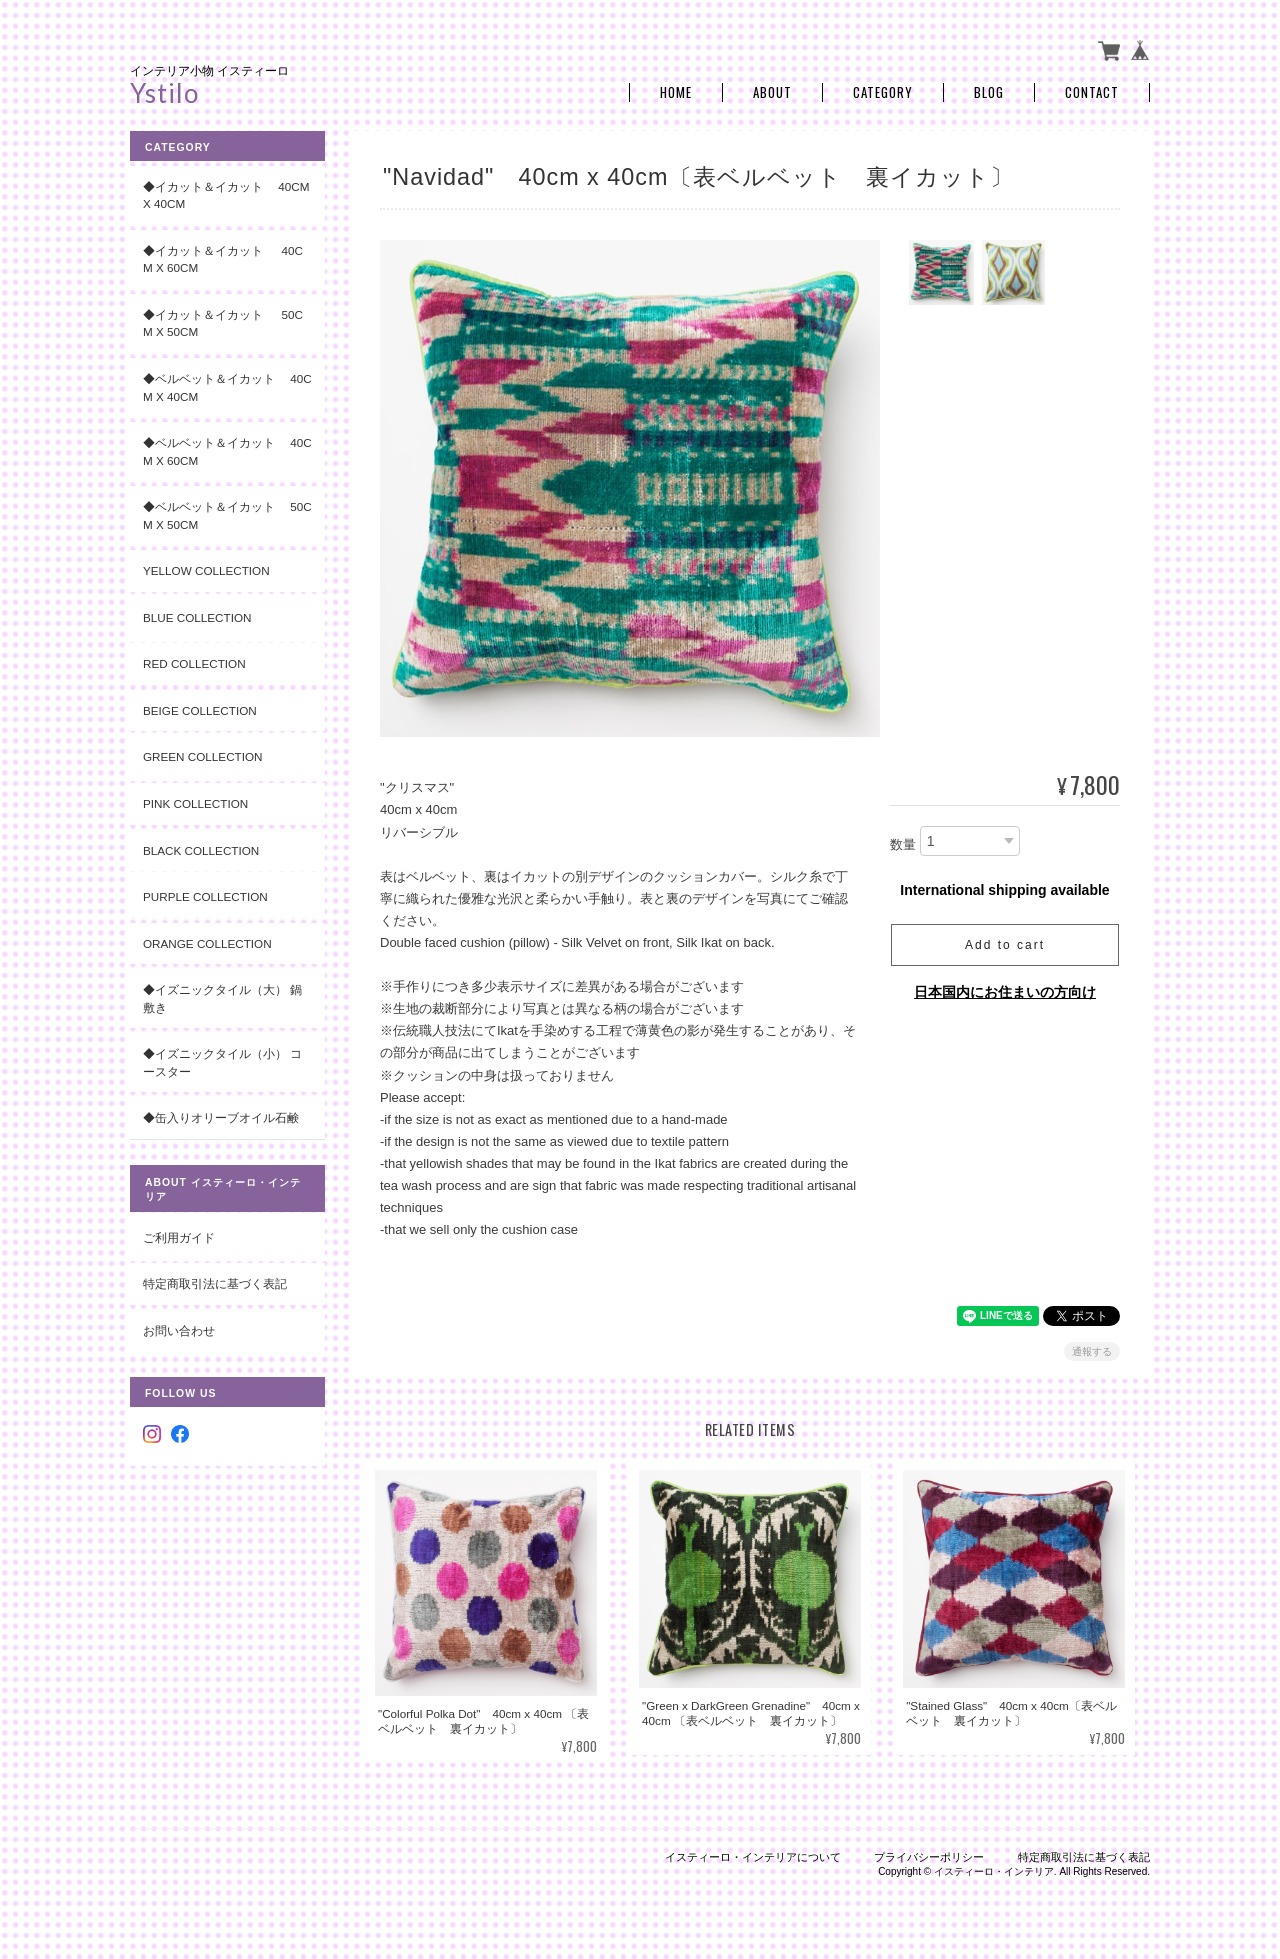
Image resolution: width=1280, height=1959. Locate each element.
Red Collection (194, 663)
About (772, 92)
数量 (903, 844)
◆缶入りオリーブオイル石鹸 (221, 1117)
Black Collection (201, 850)
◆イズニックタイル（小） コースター (222, 1062)
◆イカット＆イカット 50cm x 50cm (223, 323)
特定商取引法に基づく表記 (215, 1283)
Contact (1092, 92)
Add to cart (1005, 945)
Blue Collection (197, 617)
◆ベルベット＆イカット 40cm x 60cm (227, 451)
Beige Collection (200, 710)
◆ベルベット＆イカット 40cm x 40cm (227, 387)
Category (883, 92)
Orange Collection (207, 943)
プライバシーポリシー (929, 1857)
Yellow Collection (206, 570)
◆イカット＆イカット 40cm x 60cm (223, 259)
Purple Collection (205, 896)
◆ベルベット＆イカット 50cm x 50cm (227, 515)
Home (676, 92)
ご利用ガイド (179, 1237)
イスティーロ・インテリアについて (753, 1857)
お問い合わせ (179, 1330)
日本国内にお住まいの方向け (1005, 992)
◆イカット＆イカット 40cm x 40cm (226, 195)
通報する (1092, 1351)
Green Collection (203, 756)
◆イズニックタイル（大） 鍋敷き (222, 998)
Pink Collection (195, 803)
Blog (989, 92)
